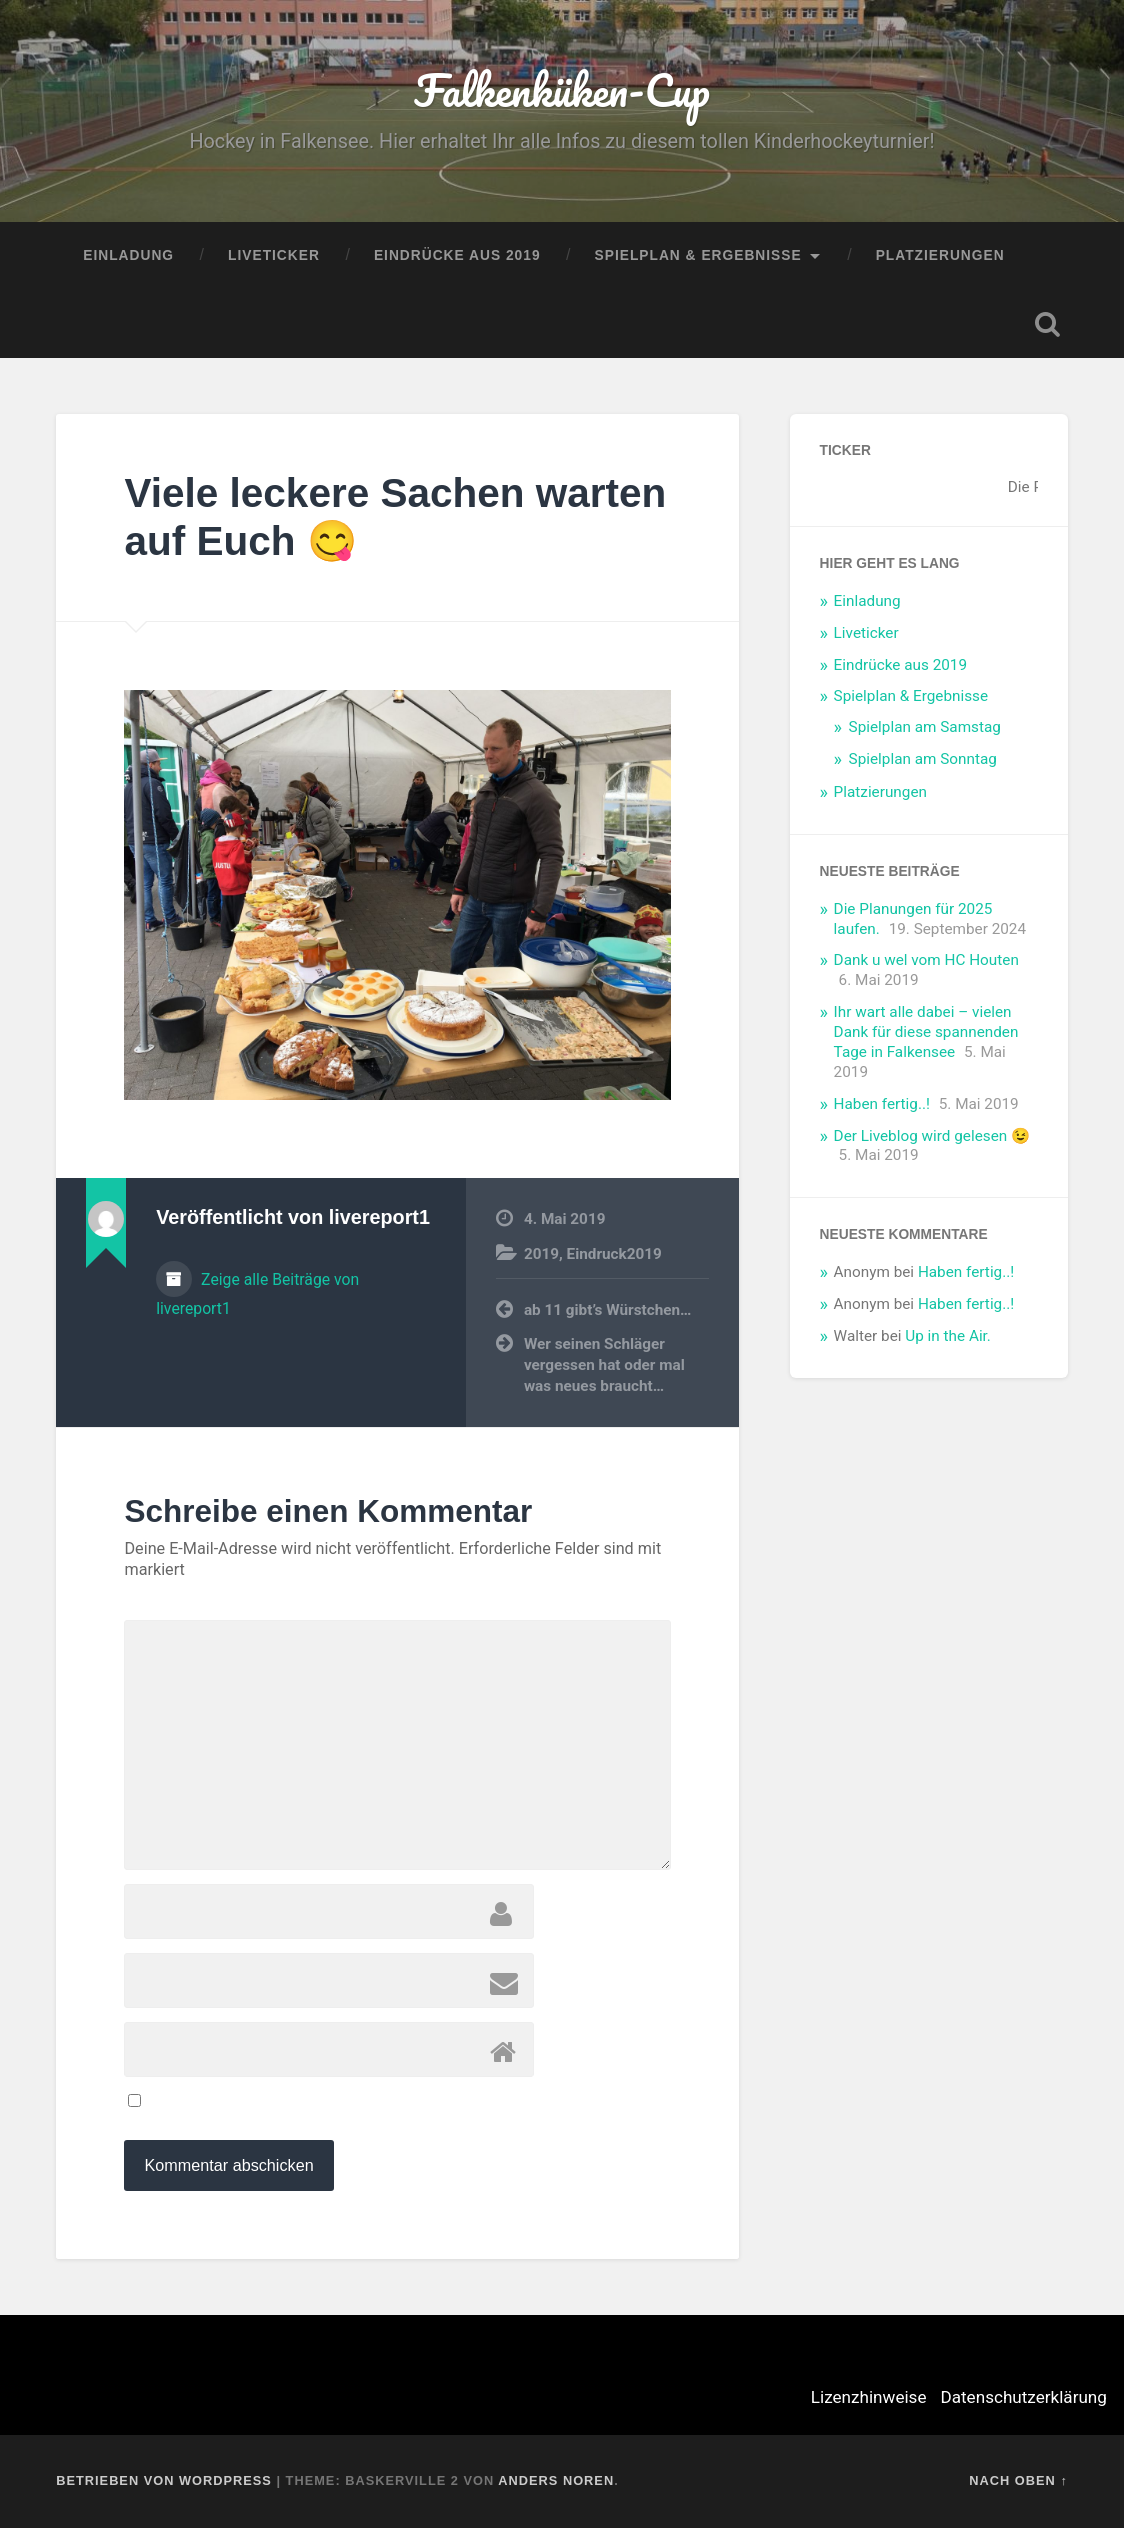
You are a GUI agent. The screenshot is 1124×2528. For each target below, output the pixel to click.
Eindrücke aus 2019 (457, 255)
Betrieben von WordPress (164, 2480)
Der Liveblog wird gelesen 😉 (932, 1136)
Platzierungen (940, 255)
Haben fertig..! (882, 1104)
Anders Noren (556, 2480)
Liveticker (274, 255)
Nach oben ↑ (1018, 2480)
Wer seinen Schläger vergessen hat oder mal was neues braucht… (604, 1364)
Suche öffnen (1048, 324)
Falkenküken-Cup (561, 89)
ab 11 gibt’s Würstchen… (608, 1310)
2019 (541, 1254)
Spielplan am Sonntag (923, 759)
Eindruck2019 (614, 1254)
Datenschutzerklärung (1024, 2397)
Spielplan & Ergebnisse (698, 255)
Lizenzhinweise (869, 2397)
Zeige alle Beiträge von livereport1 (257, 1294)
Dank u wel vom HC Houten (926, 960)
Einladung (128, 255)
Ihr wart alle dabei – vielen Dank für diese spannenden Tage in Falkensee (926, 1032)
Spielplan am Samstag (925, 727)
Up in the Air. (948, 1336)
